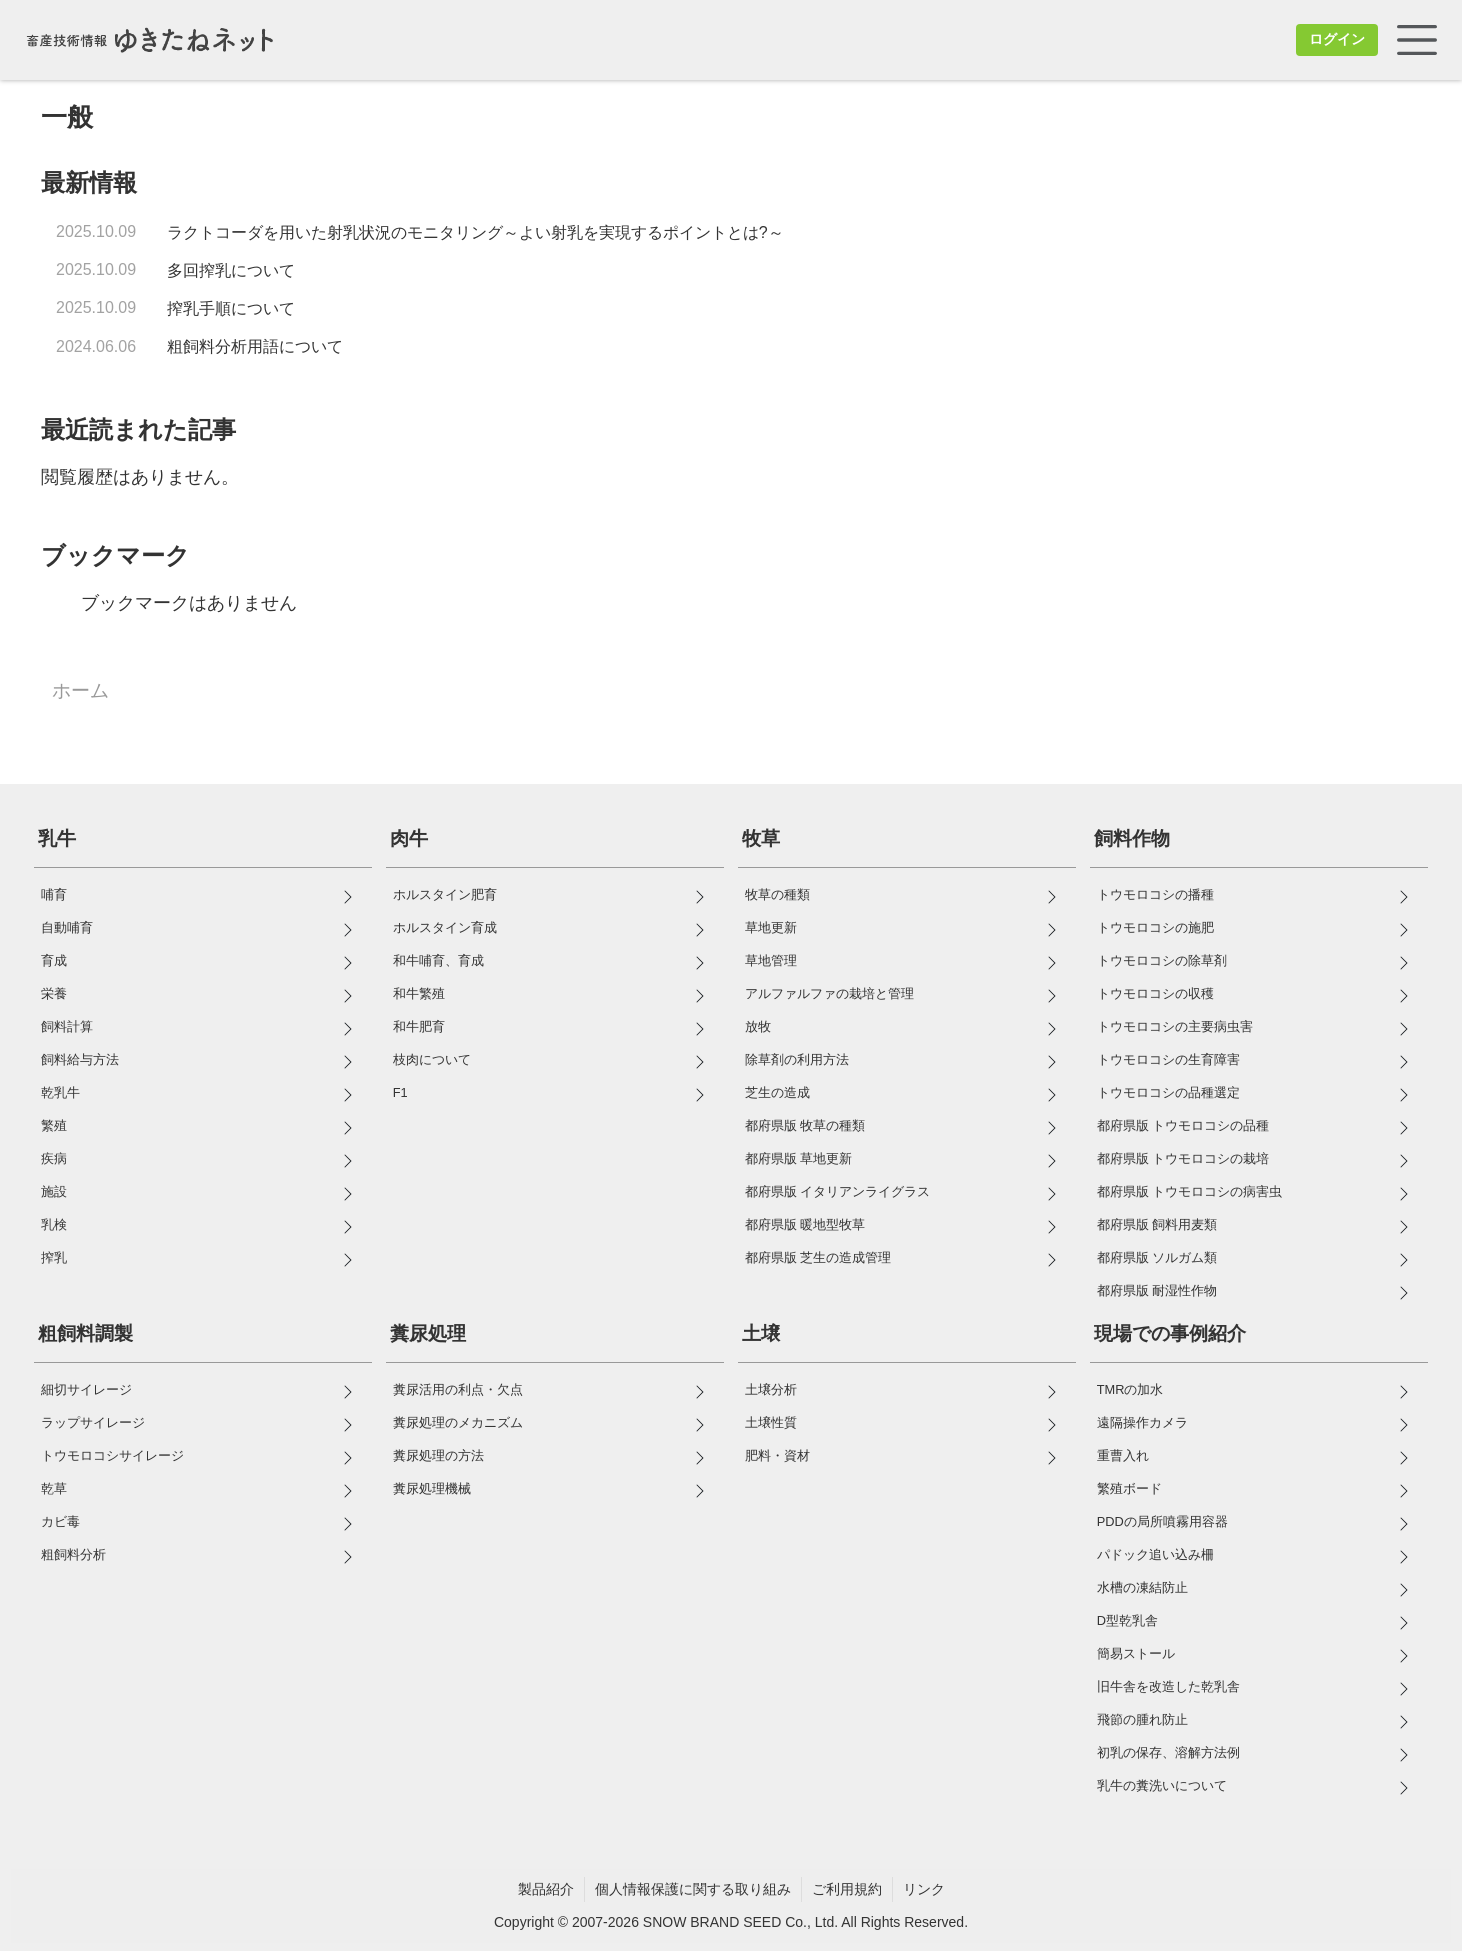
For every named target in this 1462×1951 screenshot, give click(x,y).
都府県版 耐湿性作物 (1157, 1290)
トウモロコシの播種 (1155, 894)
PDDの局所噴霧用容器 (1162, 1521)
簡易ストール (1136, 1653)
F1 (400, 1092)
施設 (54, 1191)
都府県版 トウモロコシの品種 (1183, 1125)
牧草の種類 (777, 894)
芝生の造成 (777, 1092)
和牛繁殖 (419, 993)
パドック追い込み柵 (1155, 1554)
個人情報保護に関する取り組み (693, 1889)
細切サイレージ (86, 1389)
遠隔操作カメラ (1142, 1422)
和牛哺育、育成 (438, 960)
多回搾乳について (231, 270)
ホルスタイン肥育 (445, 894)
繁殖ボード (1129, 1488)
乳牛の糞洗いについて (1162, 1785)
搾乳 (54, 1257)
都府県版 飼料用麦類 (1157, 1224)
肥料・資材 (777, 1455)
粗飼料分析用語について (255, 346)
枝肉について (432, 1059)
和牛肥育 (419, 1026)
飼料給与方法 (80, 1059)
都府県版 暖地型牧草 (805, 1224)
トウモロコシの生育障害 (1168, 1059)
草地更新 (771, 927)
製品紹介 (546, 1889)
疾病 (54, 1158)
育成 (54, 960)
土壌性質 (771, 1422)
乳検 (54, 1224)
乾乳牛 (60, 1092)
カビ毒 (60, 1521)
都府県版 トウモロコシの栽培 (1183, 1158)
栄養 (54, 993)
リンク (924, 1889)
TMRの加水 (1130, 1389)
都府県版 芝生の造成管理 (818, 1257)
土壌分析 (771, 1389)
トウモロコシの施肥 (1155, 927)
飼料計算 (67, 1026)
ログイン (1337, 39)
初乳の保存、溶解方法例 (1168, 1752)
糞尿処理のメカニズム (458, 1422)
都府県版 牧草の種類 (805, 1125)
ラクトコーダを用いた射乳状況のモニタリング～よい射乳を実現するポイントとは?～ (475, 232)
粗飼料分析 (73, 1554)
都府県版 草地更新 (799, 1158)
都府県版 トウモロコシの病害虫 (1190, 1191)
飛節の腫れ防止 (1142, 1719)
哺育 (54, 894)
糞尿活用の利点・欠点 (458, 1389)
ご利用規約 (847, 1889)
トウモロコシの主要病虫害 (1175, 1026)
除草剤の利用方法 (797, 1059)
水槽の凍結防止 (1142, 1587)
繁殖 (54, 1125)
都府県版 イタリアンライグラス (838, 1191)
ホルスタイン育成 (445, 927)
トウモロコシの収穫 (1155, 993)
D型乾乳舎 (1127, 1620)
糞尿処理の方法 (438, 1455)
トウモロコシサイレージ (112, 1455)
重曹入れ (1123, 1455)
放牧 (758, 1026)
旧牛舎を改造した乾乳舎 (1168, 1686)
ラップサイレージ (93, 1422)
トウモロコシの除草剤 (1162, 960)
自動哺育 (67, 927)
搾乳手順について (231, 308)
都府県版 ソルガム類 (1157, 1257)
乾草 (54, 1488)
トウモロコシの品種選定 (1168, 1092)
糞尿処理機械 (432, 1488)
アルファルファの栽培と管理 (829, 993)
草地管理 (771, 960)
